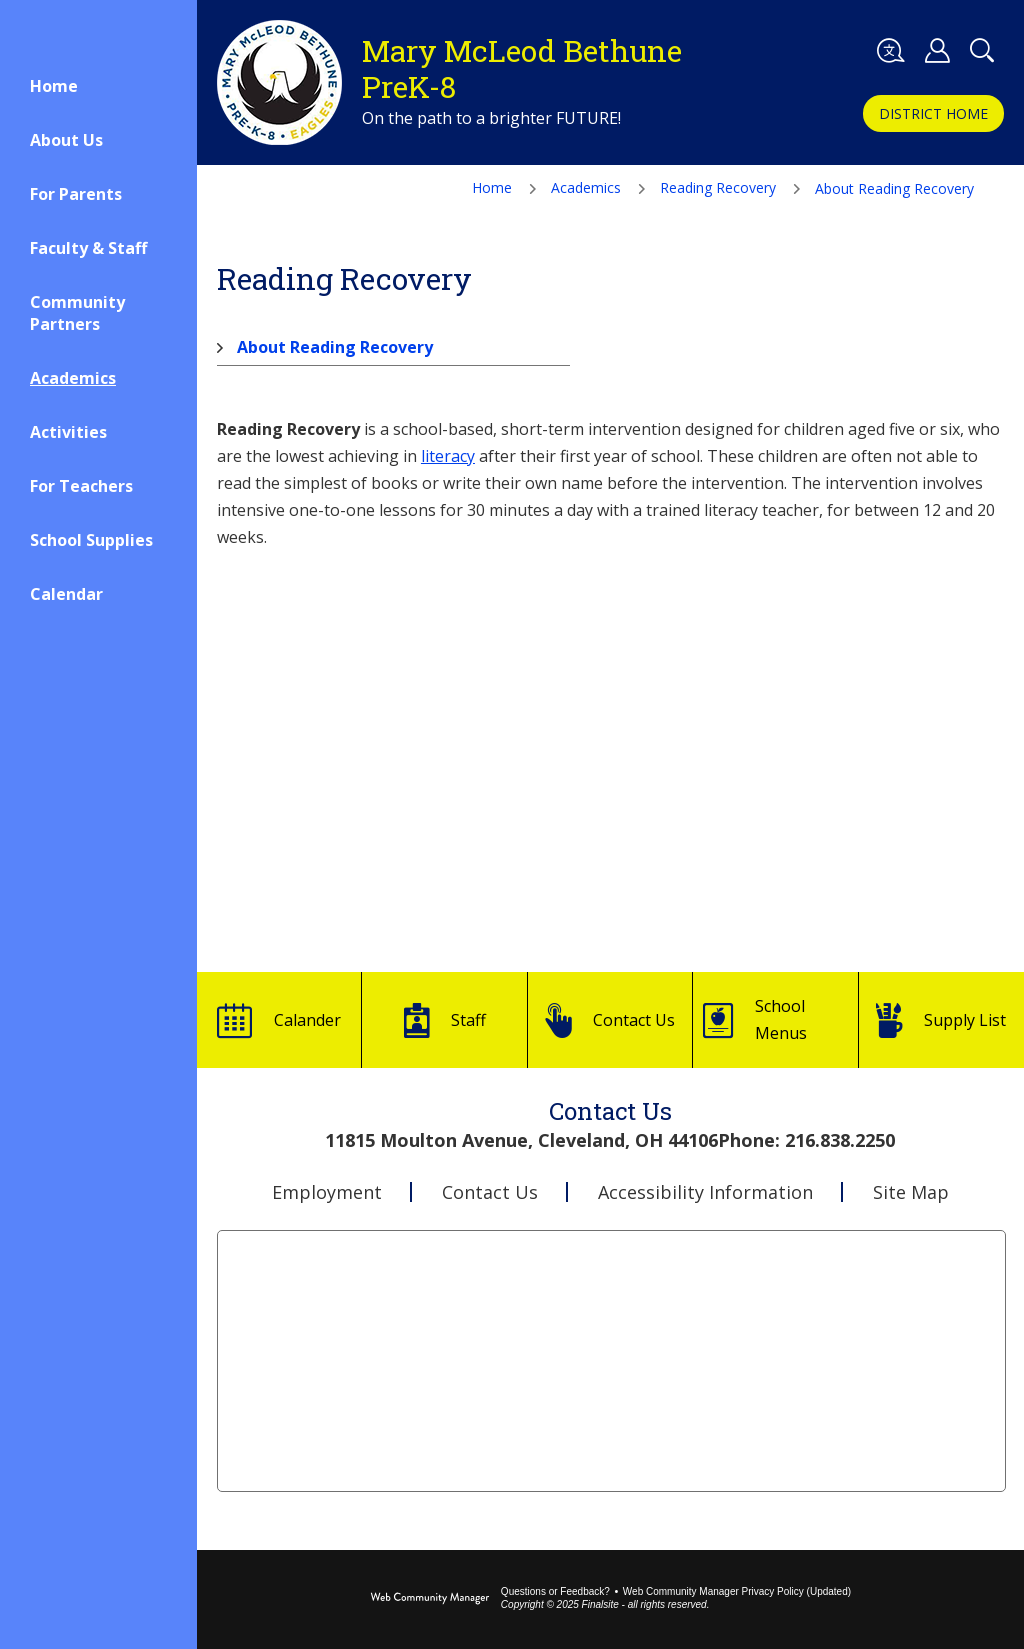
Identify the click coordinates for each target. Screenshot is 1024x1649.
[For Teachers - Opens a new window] (98, 486)
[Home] (98, 86)
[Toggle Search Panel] (982, 51)
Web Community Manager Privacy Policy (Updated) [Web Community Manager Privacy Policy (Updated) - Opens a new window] (737, 1591)
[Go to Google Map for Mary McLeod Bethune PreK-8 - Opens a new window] (610, 1360)
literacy (448, 456)
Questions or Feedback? (555, 1591)
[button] (891, 51)
